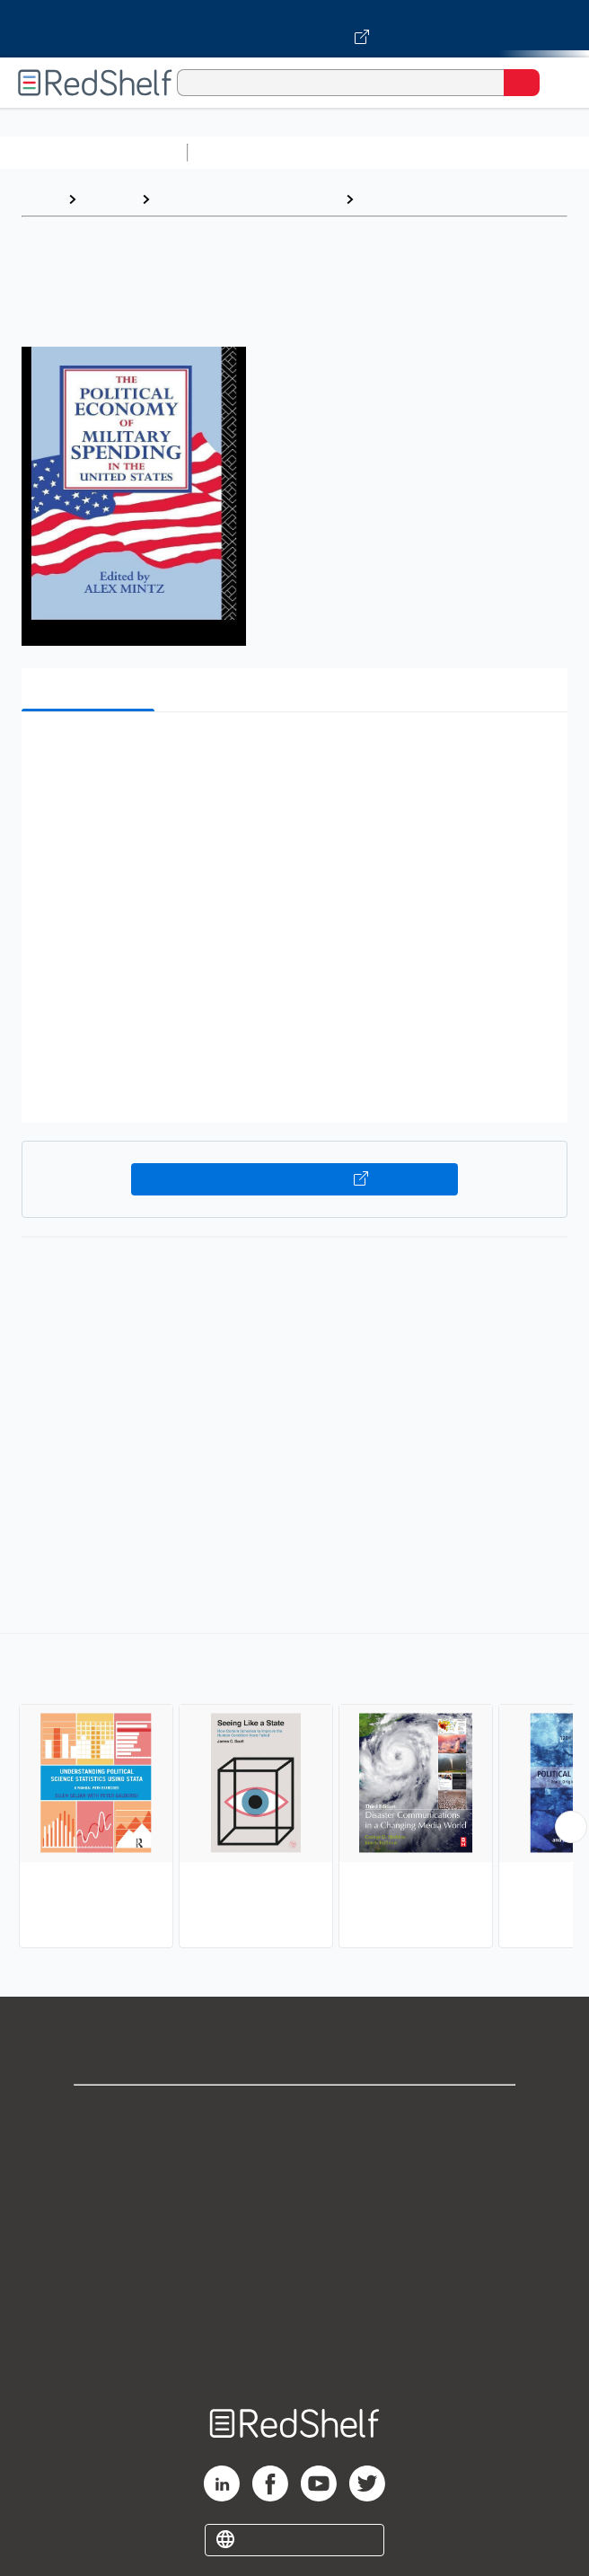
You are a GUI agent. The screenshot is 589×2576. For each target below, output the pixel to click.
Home (40, 198)
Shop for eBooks (294, 2113)
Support (294, 2153)
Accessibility (294, 2311)
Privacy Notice (295, 2192)
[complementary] (294, 1793)
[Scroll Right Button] (571, 1827)
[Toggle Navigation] (558, 82)
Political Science (418, 198)
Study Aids (242, 152)
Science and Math (352, 152)
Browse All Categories (93, 152)
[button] (292, 753)
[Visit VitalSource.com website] (294, 28)
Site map (294, 2351)
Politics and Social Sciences (247, 198)
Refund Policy (294, 2271)
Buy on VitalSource (294, 1179)
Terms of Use (295, 2232)
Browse (108, 198)
